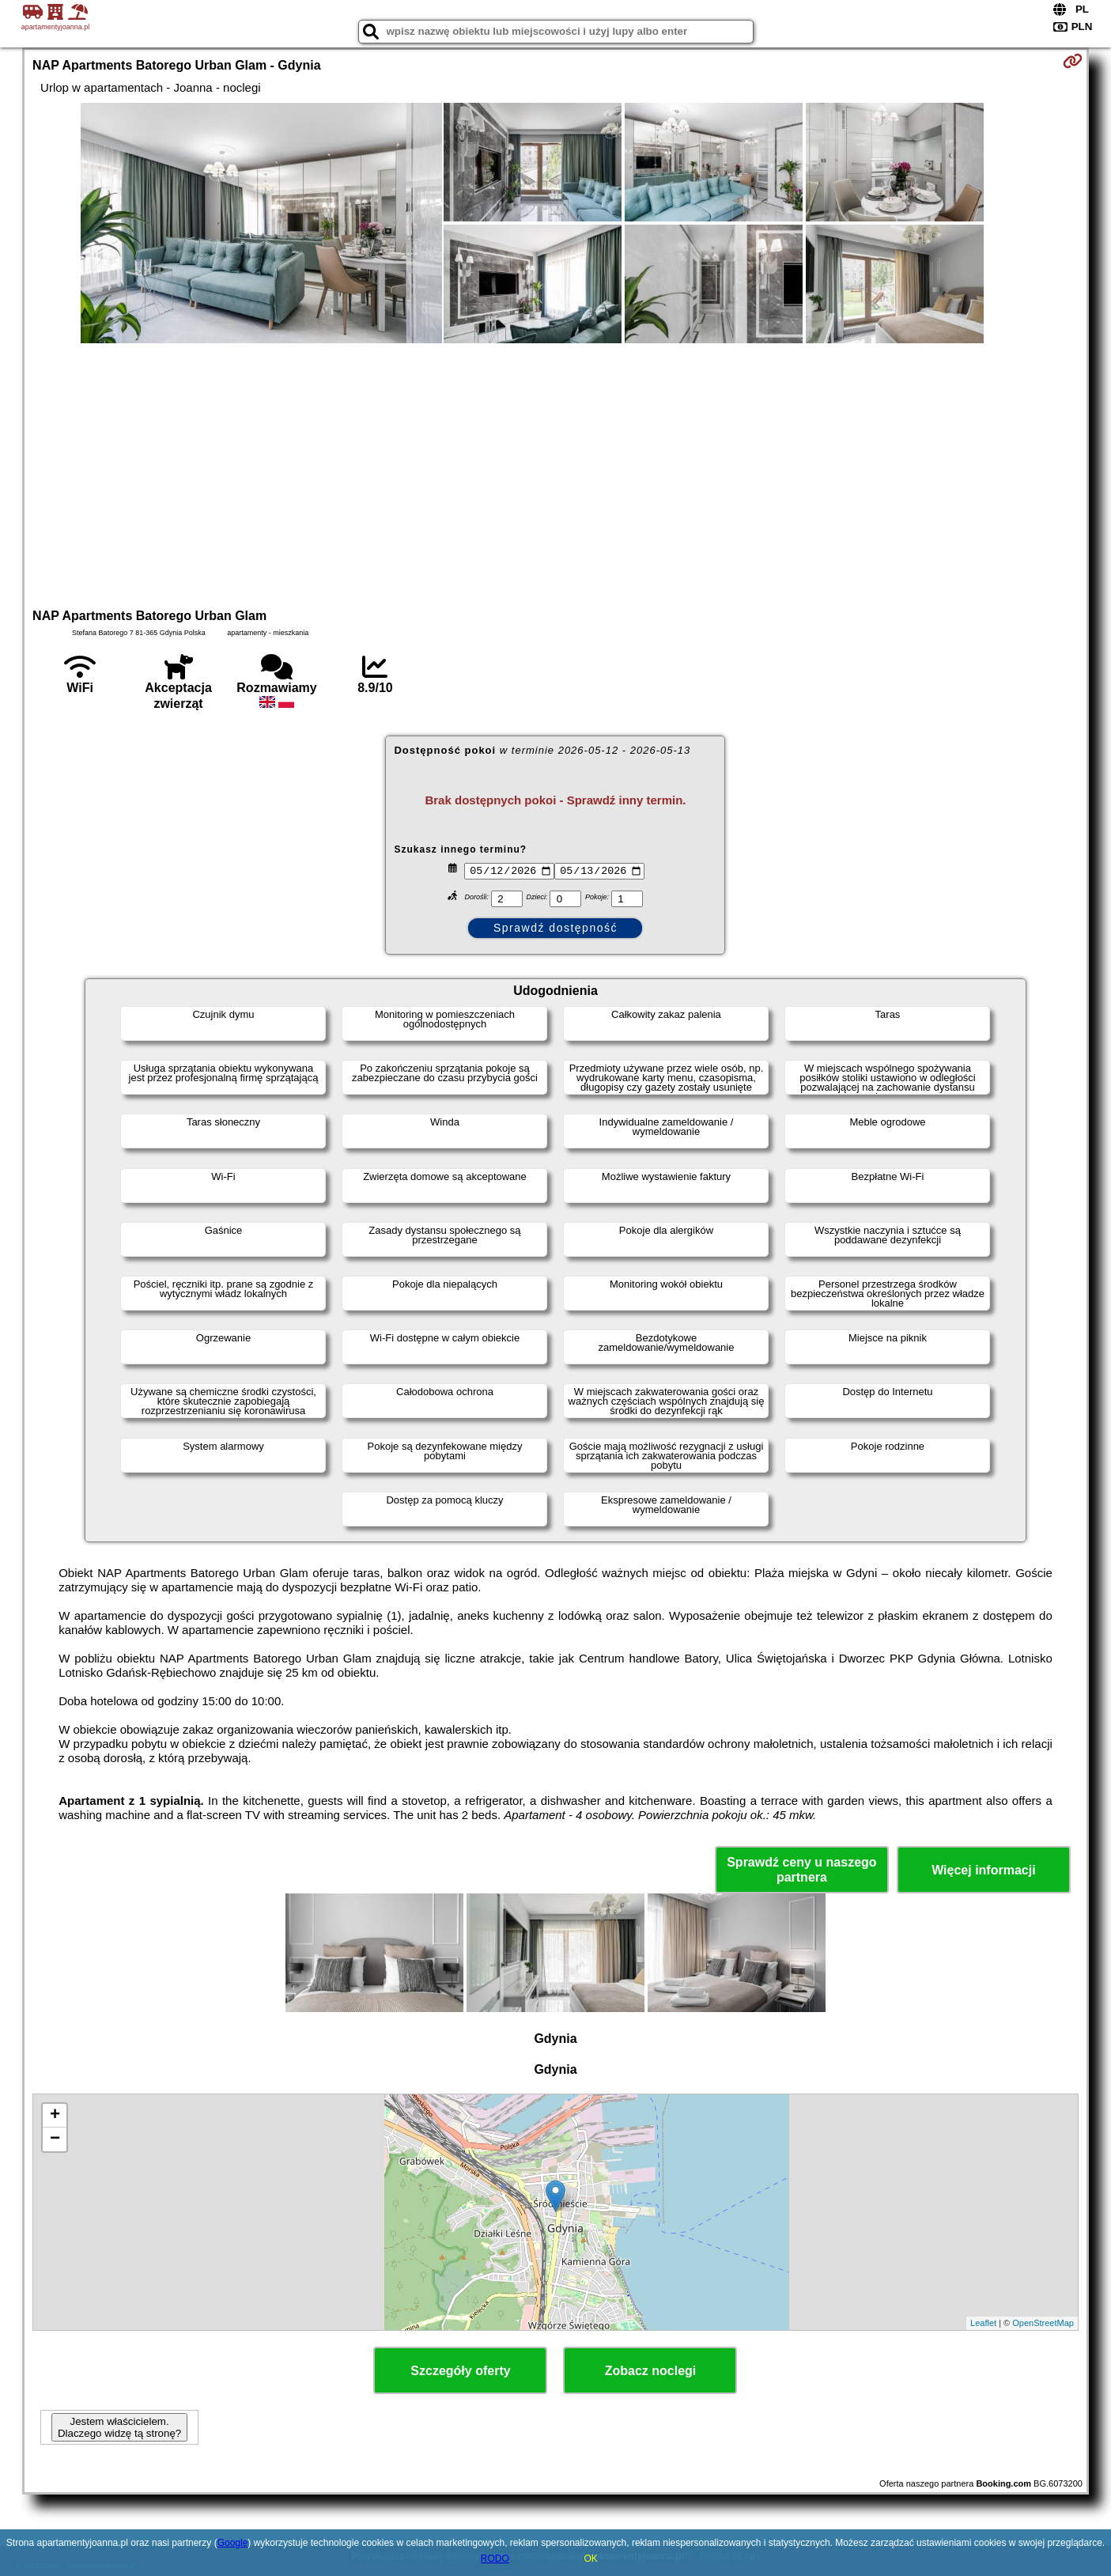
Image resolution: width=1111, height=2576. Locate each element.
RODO (495, 2558)
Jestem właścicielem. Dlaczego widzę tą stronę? (119, 2427)
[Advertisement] (555, 473)
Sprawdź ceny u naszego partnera (801, 1869)
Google (232, 2542)
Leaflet (983, 2323)
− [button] (55, 2139)
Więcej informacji (983, 1870)
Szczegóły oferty (460, 2370)
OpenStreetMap (1043, 2323)
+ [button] (55, 2116)
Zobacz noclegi (651, 2370)
